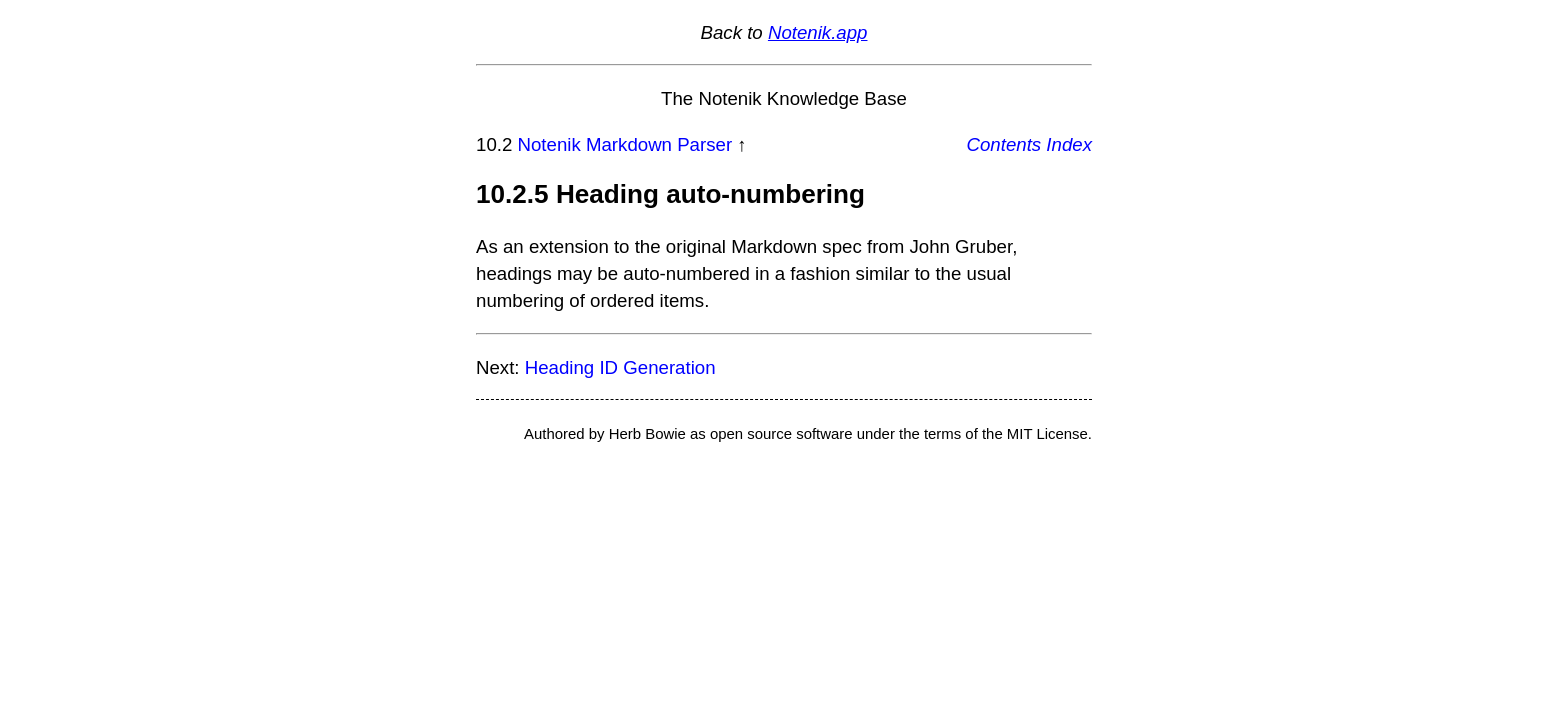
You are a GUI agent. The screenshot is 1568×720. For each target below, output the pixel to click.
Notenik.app (818, 32)
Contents (1004, 144)
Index (1069, 144)
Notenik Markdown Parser (625, 144)
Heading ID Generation (620, 367)
